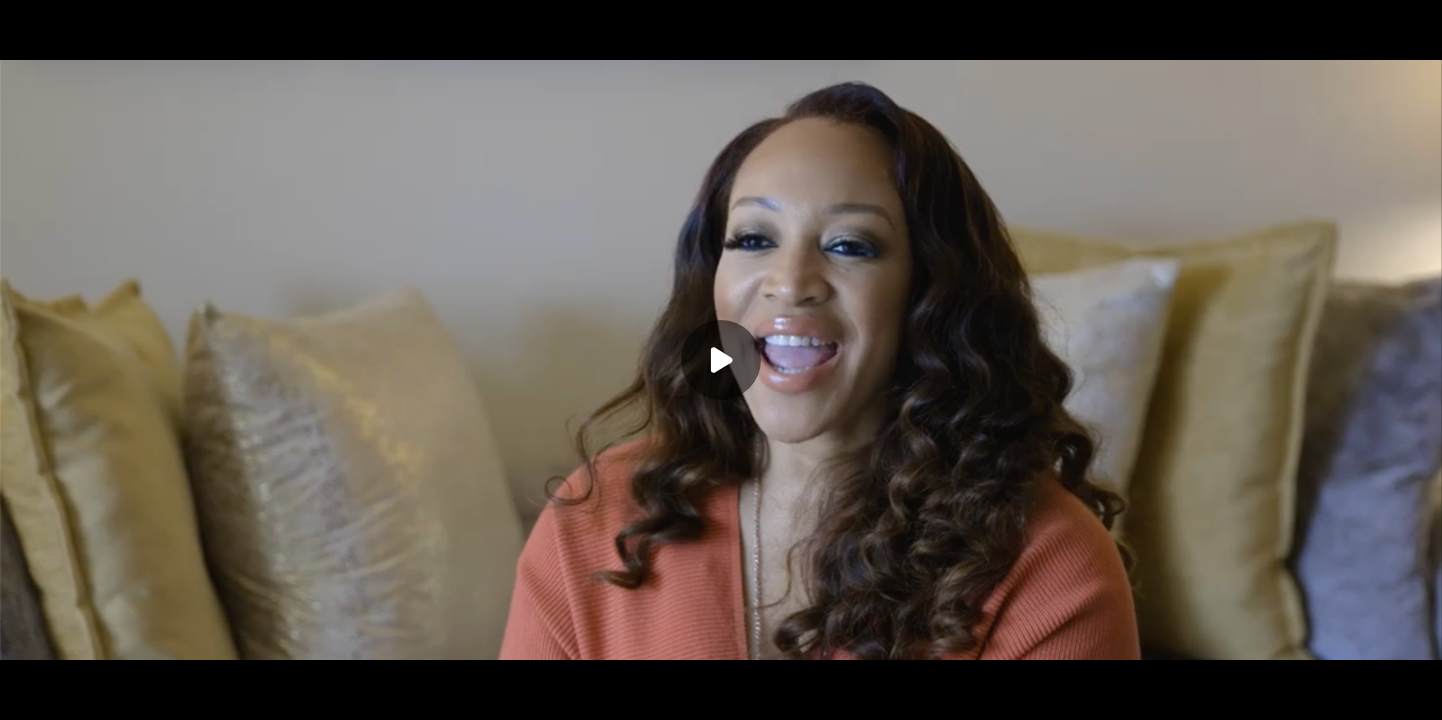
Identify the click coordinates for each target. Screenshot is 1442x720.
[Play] (721, 360)
